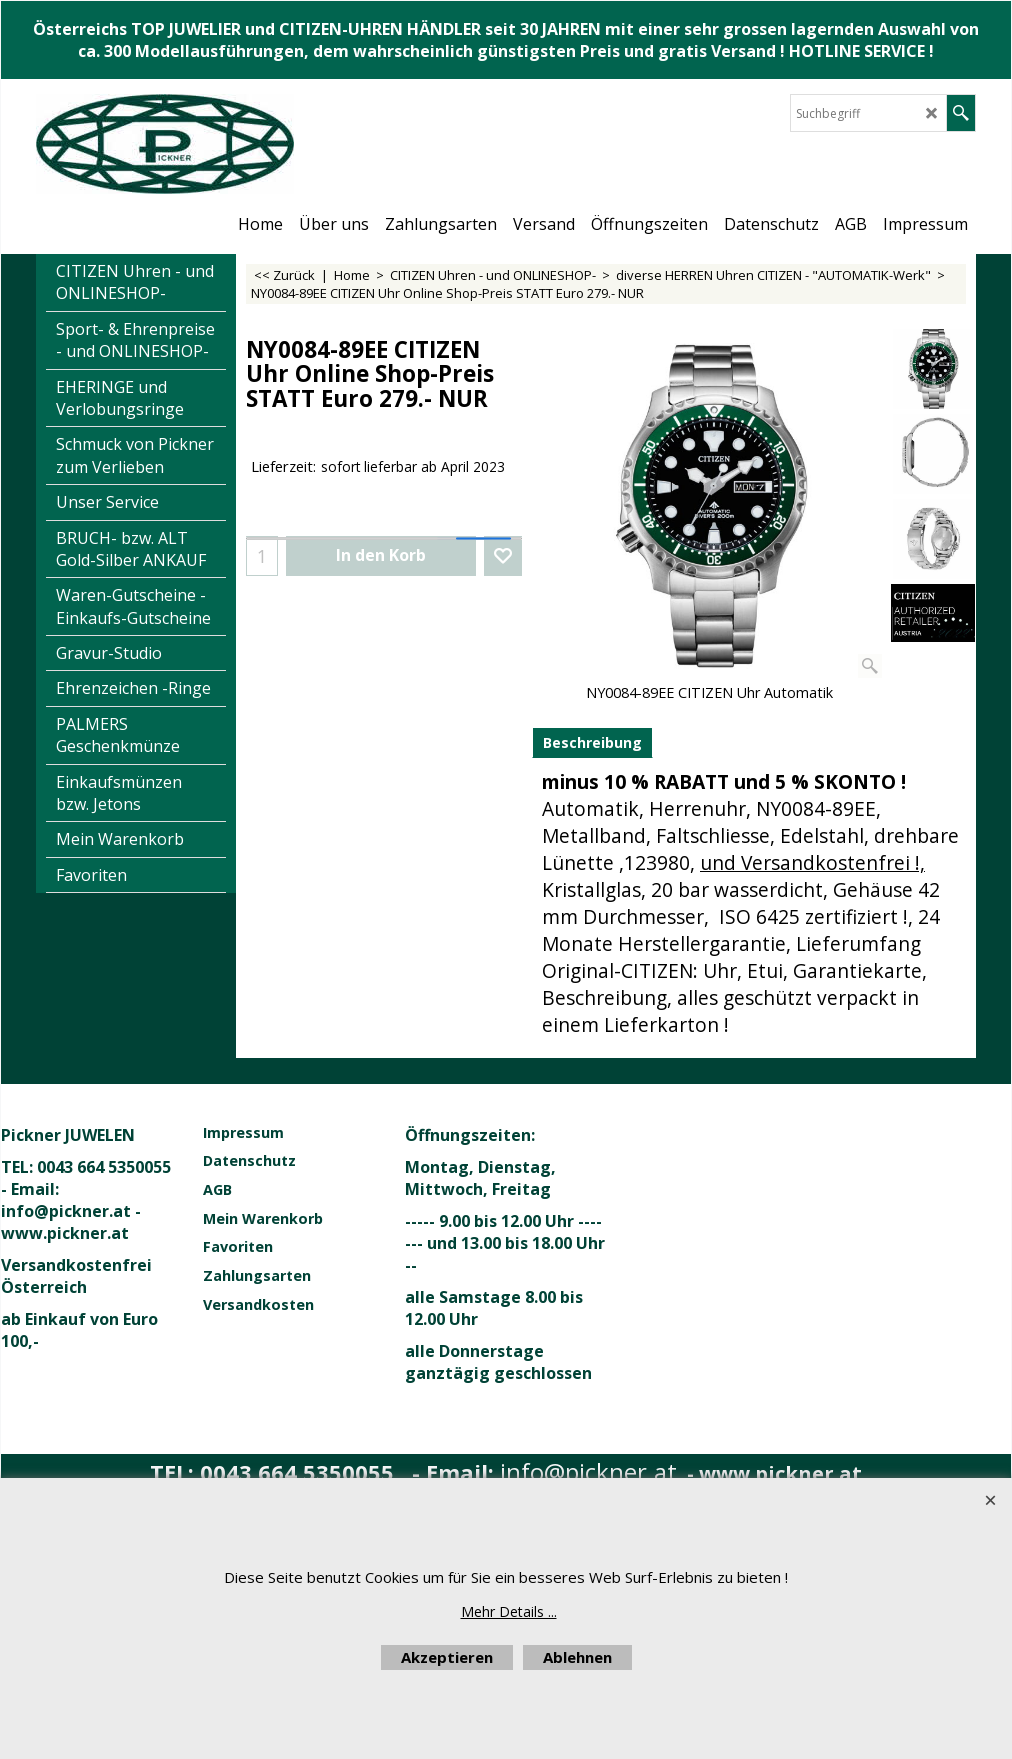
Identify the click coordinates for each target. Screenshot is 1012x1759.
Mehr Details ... (509, 1611)
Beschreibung (592, 742)
